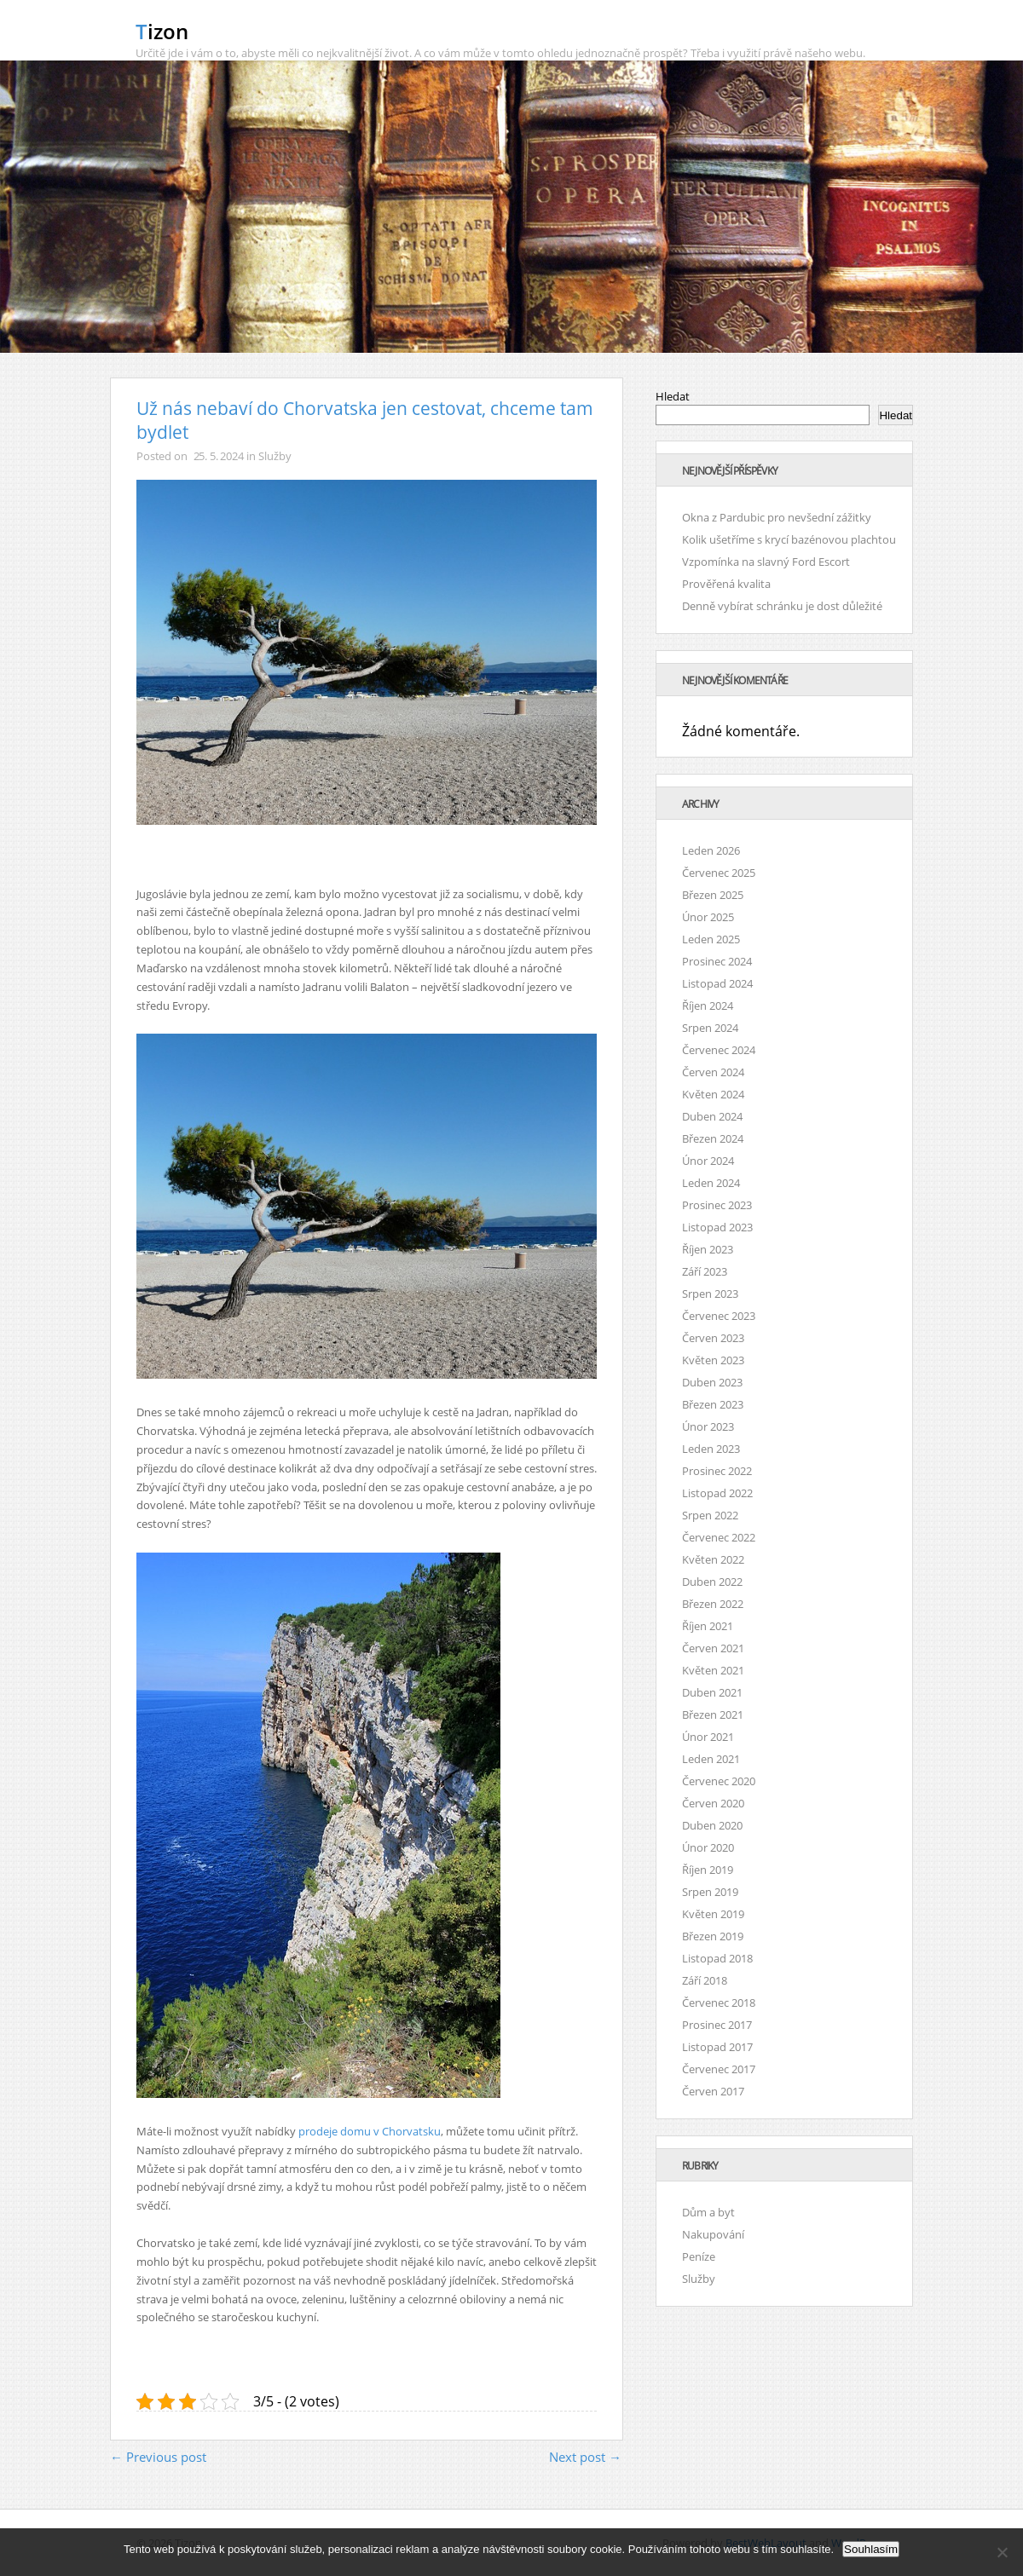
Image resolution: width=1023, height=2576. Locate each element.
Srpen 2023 (710, 1293)
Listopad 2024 (717, 983)
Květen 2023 (713, 1360)
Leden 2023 (711, 1448)
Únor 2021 (708, 1736)
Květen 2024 (713, 1094)
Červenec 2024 (718, 1049)
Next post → (585, 2456)
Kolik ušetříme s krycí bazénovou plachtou (789, 539)
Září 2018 (704, 1980)
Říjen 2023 (707, 1249)
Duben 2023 (712, 1382)
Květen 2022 (713, 1559)
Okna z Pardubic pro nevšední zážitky (776, 517)
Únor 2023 (708, 1426)
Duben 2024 (712, 1116)
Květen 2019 (713, 1914)
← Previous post (158, 2456)
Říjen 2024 (707, 1005)
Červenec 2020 (718, 1781)
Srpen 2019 (710, 1891)
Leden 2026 (711, 850)
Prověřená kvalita (726, 583)
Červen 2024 (713, 1072)
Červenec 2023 (718, 1315)
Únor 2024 (708, 1160)
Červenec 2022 (718, 1537)
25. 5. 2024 (219, 456)
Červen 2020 (713, 1803)
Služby (274, 456)
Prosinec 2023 (717, 1205)
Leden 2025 (711, 939)
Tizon (162, 31)
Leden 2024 (711, 1182)
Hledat (673, 396)
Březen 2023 (712, 1404)
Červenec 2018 (718, 2002)
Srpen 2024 (710, 1027)
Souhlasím (871, 2549)
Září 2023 (704, 1271)
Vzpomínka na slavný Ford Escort (766, 561)
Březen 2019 (712, 1936)
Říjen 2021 (707, 1626)
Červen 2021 (713, 1648)
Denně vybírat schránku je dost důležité (782, 606)
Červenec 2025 (718, 872)
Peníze (698, 2256)
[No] (1001, 2552)
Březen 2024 (712, 1138)
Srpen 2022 (710, 1515)
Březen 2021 (712, 1714)
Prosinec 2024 (717, 961)
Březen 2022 (712, 1603)
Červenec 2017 (718, 2069)
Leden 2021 (711, 1758)
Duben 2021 (712, 1692)
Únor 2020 (708, 1847)
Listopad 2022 (717, 1493)
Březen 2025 (712, 894)
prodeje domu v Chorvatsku (369, 2131)
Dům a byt (708, 2212)
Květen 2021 (713, 1670)
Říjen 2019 (707, 1869)
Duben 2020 (712, 1825)
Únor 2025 (708, 917)
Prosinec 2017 (717, 2024)
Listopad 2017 (717, 2046)
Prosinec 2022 (717, 1470)
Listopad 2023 (717, 1227)
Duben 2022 (712, 1581)
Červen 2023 (713, 1338)
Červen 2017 (713, 2091)
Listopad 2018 (717, 1958)
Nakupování (713, 2234)
